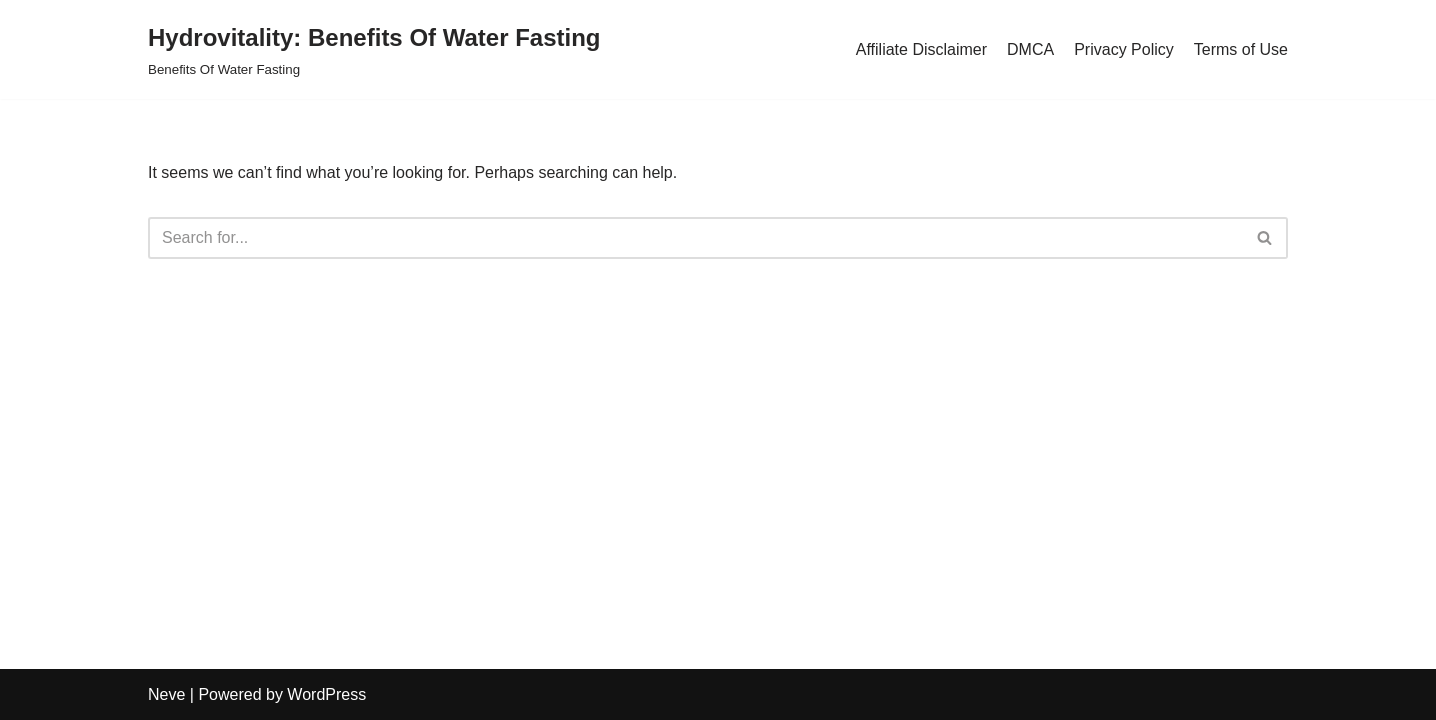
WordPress (326, 694)
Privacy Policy (1124, 49)
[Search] (695, 238)
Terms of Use (1241, 49)
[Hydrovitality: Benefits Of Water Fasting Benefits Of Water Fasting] (374, 49)
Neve (166, 694)
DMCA (1030, 49)
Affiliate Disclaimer (921, 49)
